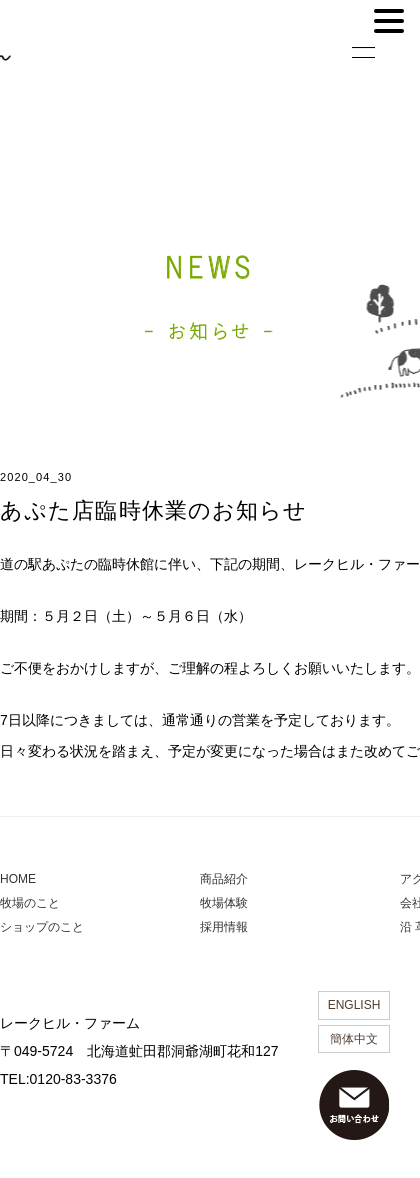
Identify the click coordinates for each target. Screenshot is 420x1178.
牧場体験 (224, 903)
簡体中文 (354, 1039)
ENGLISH (354, 1005)
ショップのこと (42, 927)
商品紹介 (224, 879)
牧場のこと (30, 903)
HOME (18, 879)
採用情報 (224, 927)
